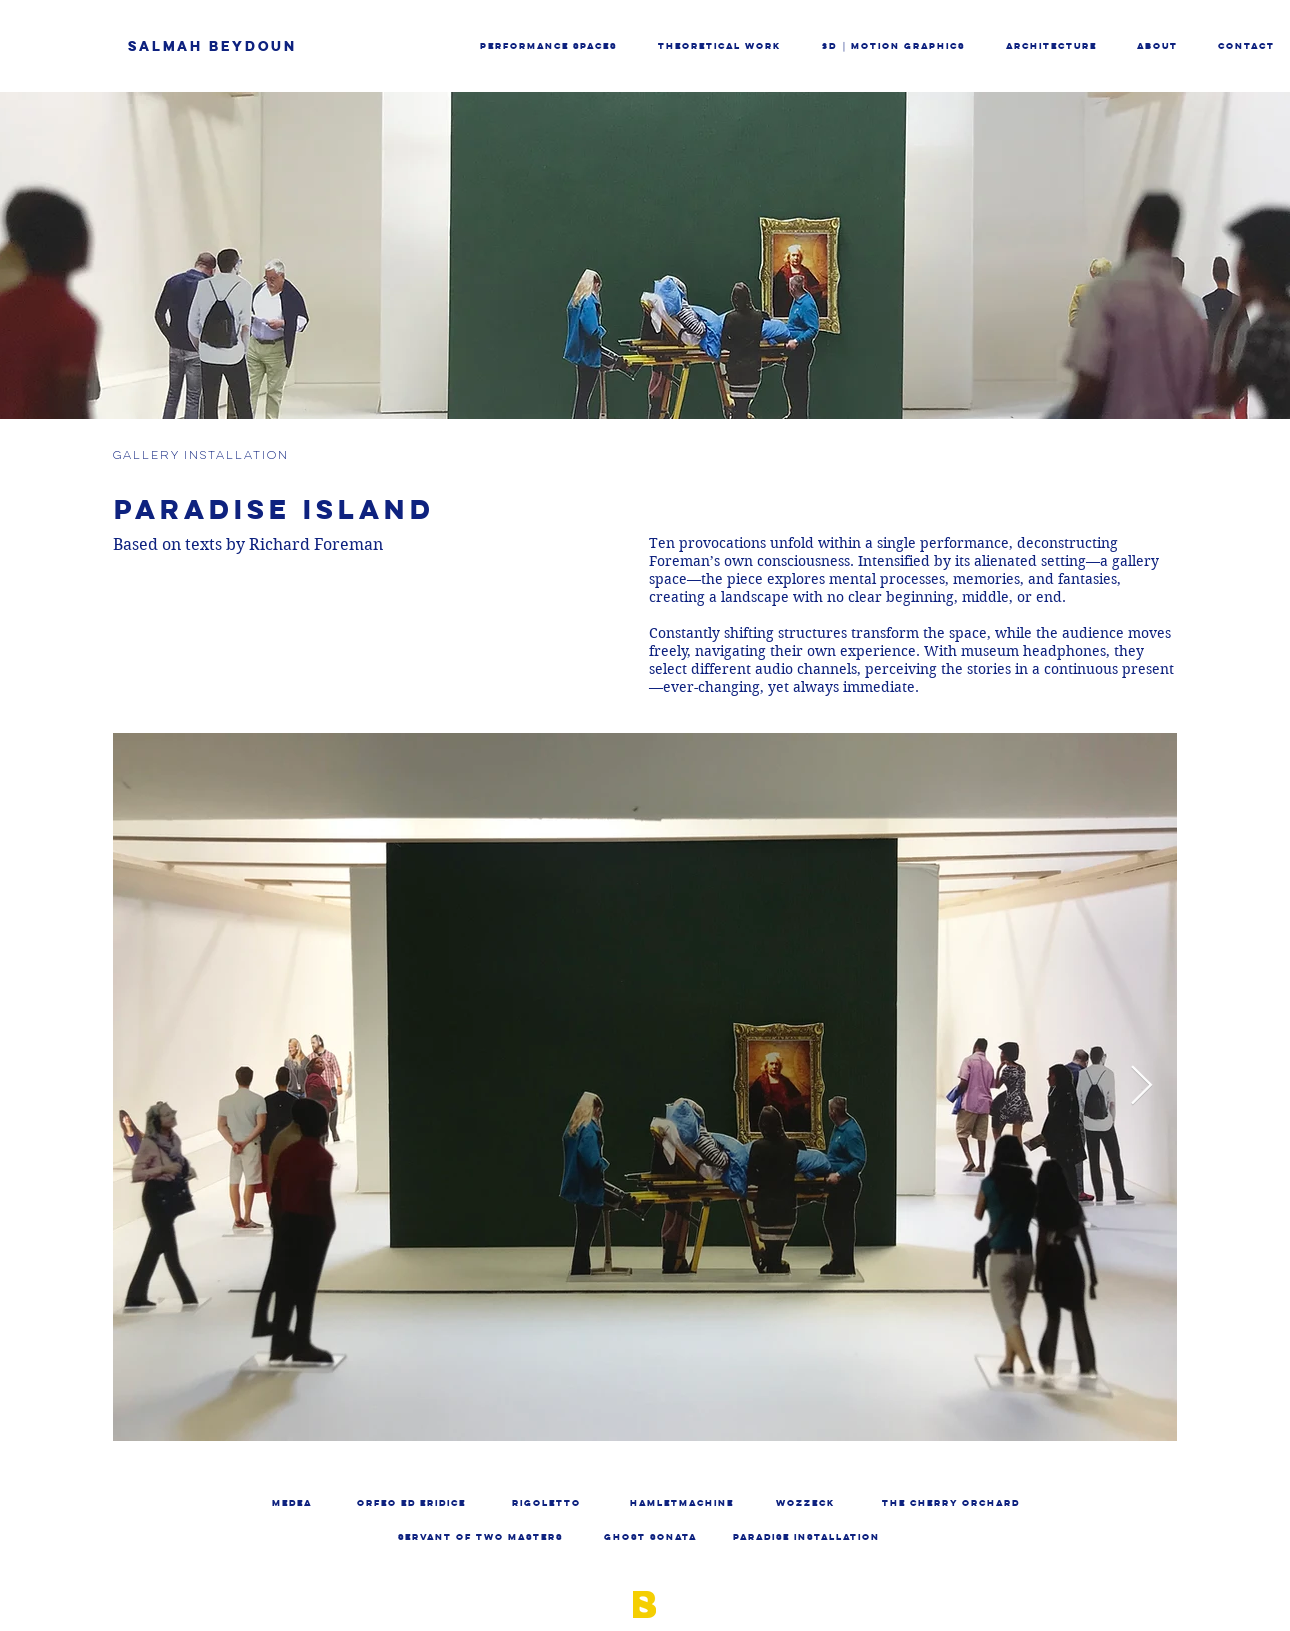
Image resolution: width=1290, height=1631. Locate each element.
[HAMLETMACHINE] (681, 1504)
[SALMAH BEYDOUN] (257, 46)
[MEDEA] (292, 1504)
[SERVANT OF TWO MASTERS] (480, 1538)
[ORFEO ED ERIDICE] (411, 1504)
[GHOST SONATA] (650, 1538)
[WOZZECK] (805, 1504)
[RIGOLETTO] (546, 1504)
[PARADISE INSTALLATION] (806, 1538)
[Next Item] (1141, 1086)
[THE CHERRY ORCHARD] (951, 1504)
